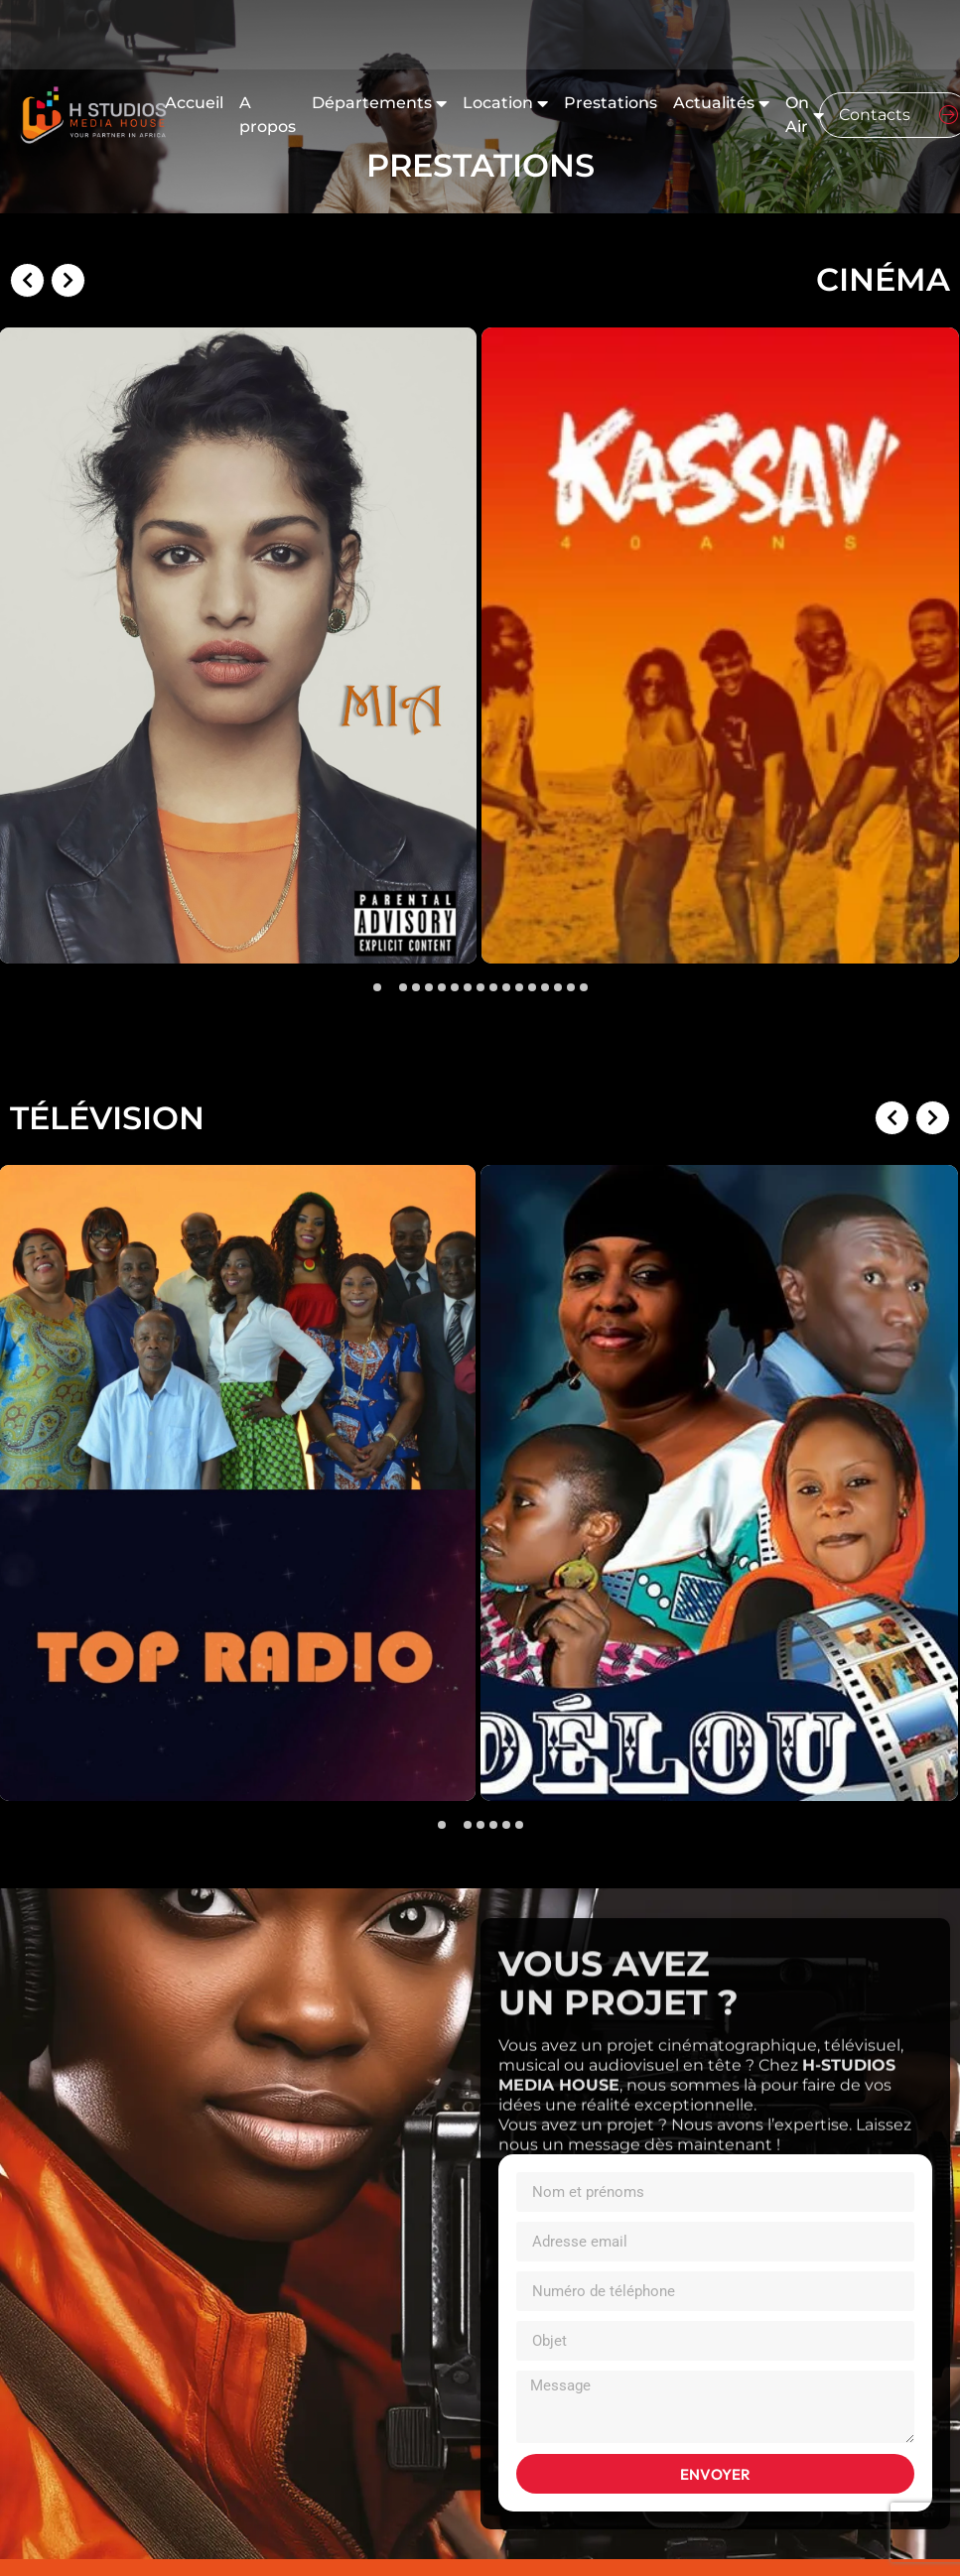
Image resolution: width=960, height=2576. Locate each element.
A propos (267, 114)
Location (505, 102)
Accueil (194, 102)
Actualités (721, 102)
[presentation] (31, 502)
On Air (804, 114)
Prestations (610, 102)
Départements (379, 102)
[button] (377, 987)
